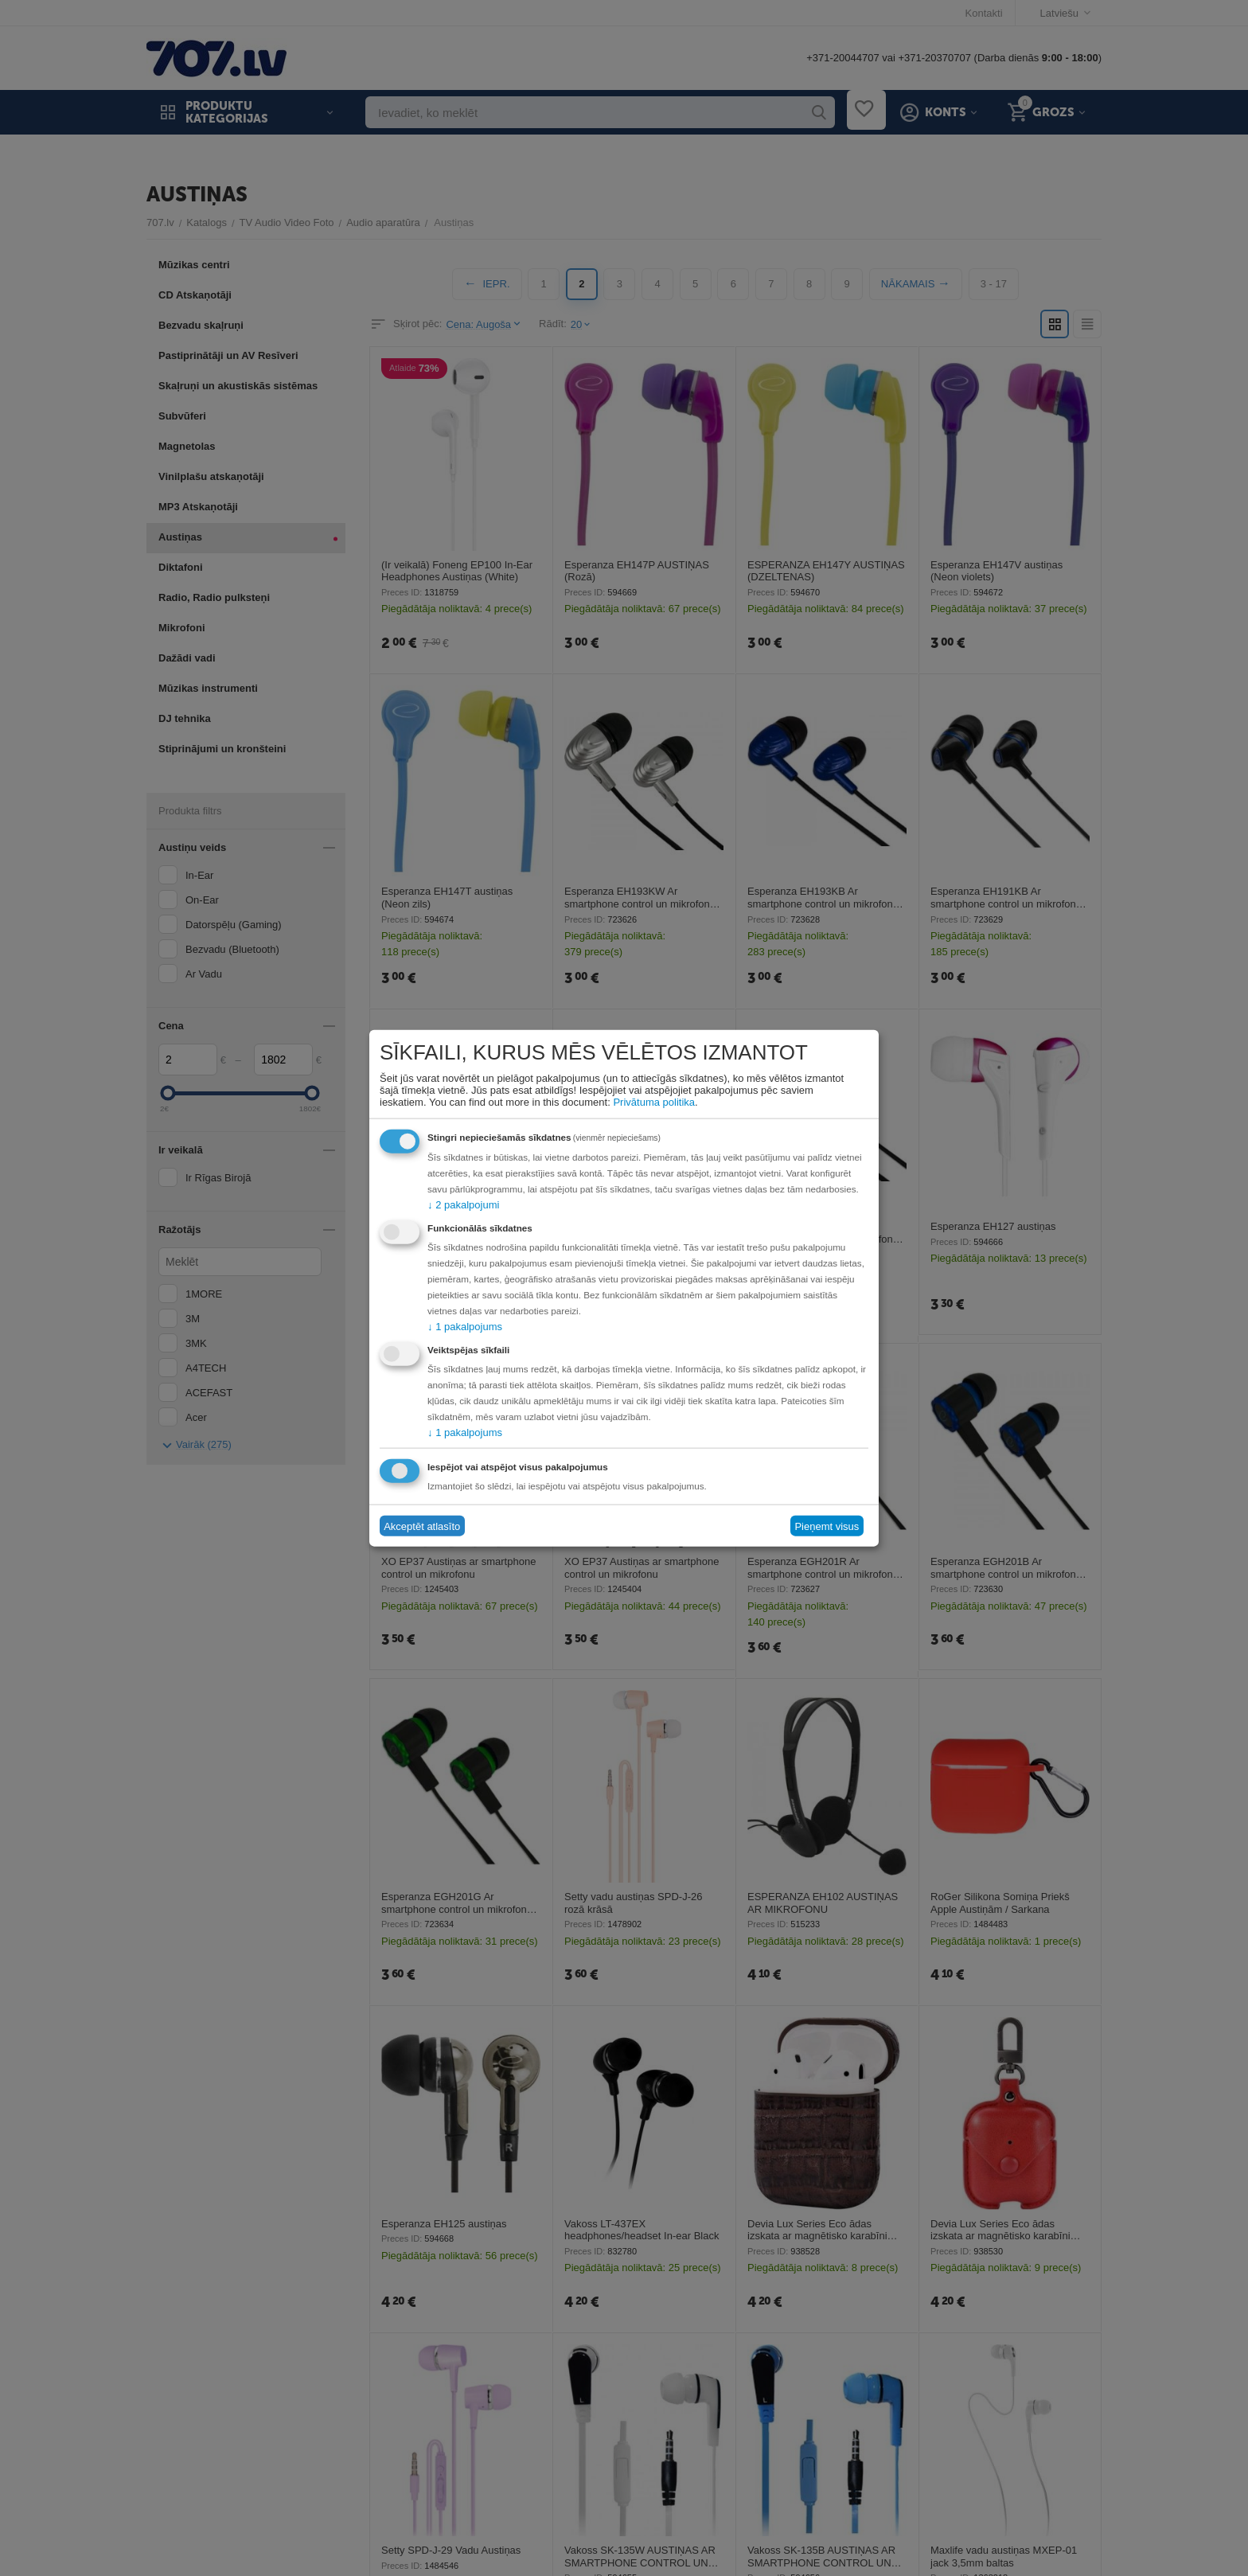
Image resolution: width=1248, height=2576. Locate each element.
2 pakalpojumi (463, 1205)
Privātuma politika (654, 1102)
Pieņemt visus (826, 1526)
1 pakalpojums (464, 1327)
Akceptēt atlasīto (422, 1526)
